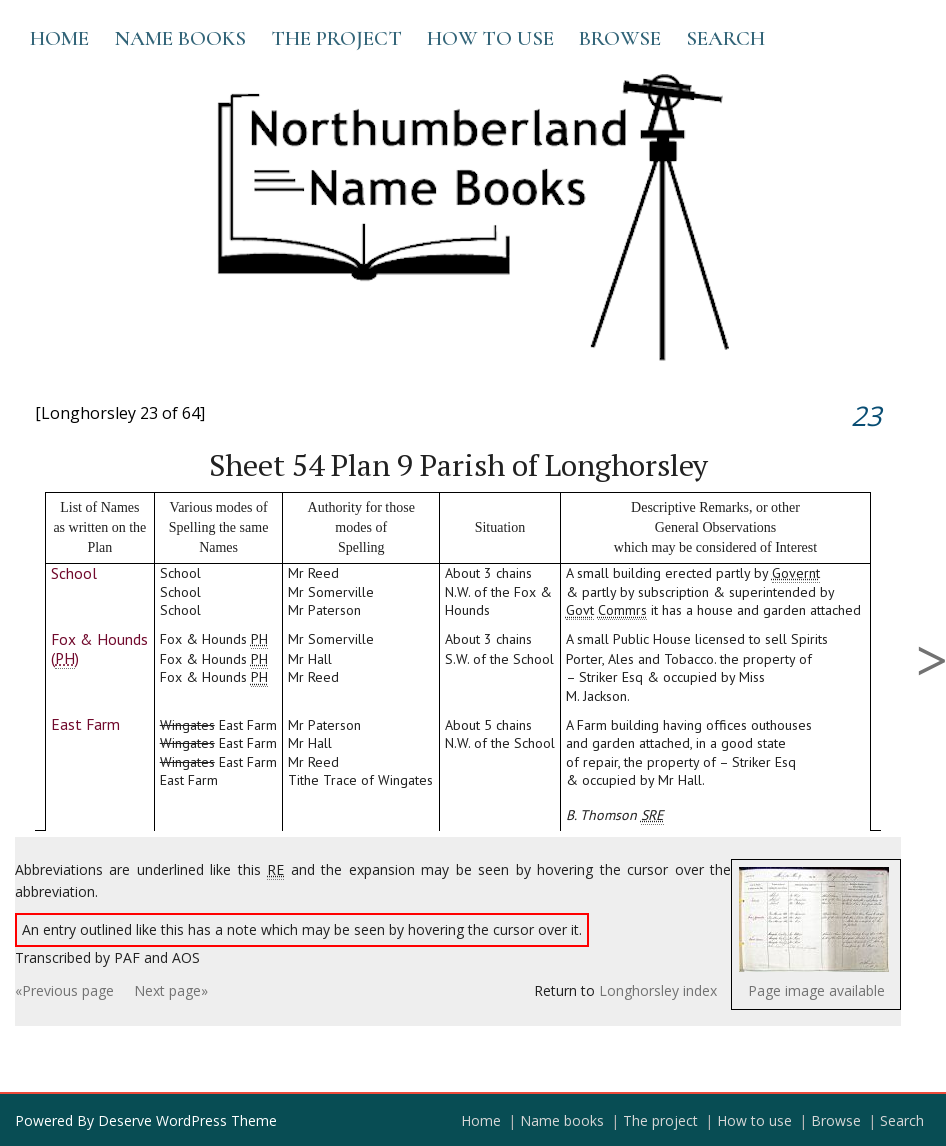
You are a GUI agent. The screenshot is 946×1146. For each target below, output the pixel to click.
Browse (620, 38)
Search (725, 38)
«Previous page (64, 990)
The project (336, 38)
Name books (180, 38)
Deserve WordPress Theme (187, 1120)
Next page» (171, 990)
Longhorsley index (658, 990)
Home (59, 38)
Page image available (816, 990)
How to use (490, 38)
